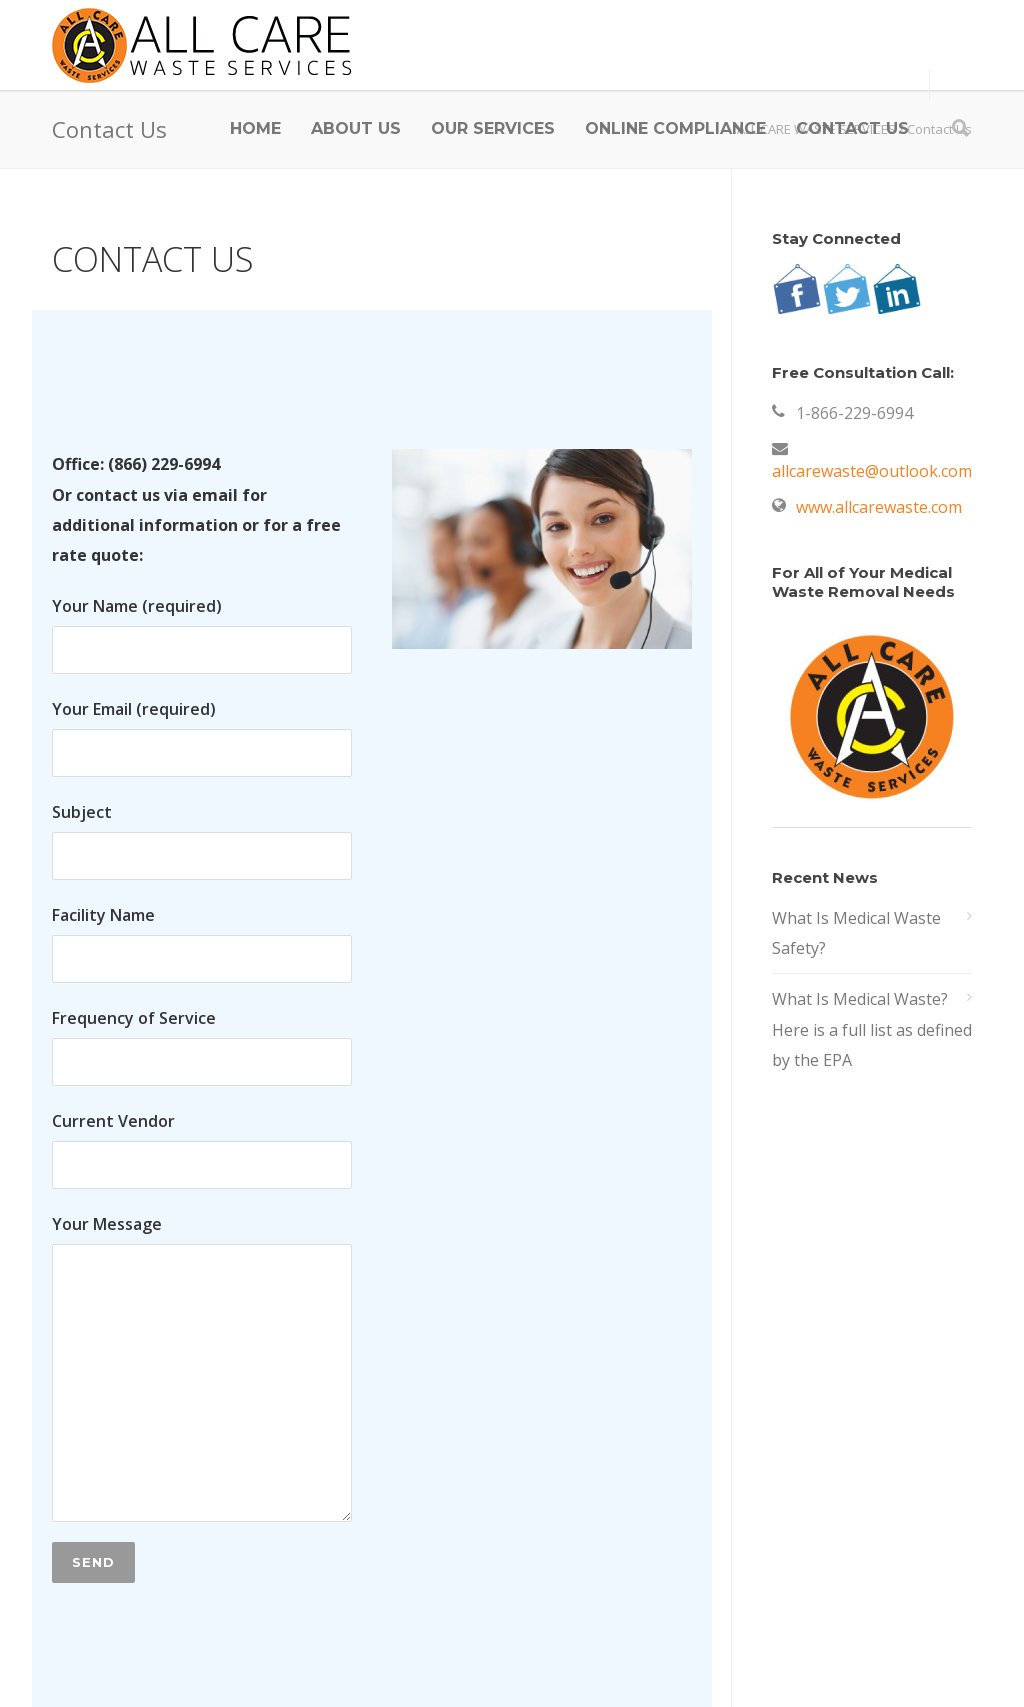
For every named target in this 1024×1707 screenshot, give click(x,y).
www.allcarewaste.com (879, 507)
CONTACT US (852, 128)
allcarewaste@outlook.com (872, 471)
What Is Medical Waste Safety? (856, 933)
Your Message (202, 1367)
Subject (202, 840)
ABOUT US (356, 128)
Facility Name (202, 943)
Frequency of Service (202, 1046)
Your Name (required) (202, 634)
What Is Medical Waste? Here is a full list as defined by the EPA (872, 1029)
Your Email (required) (202, 737)
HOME (255, 128)
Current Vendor (202, 1149)
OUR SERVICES (493, 128)
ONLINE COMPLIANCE (675, 128)
